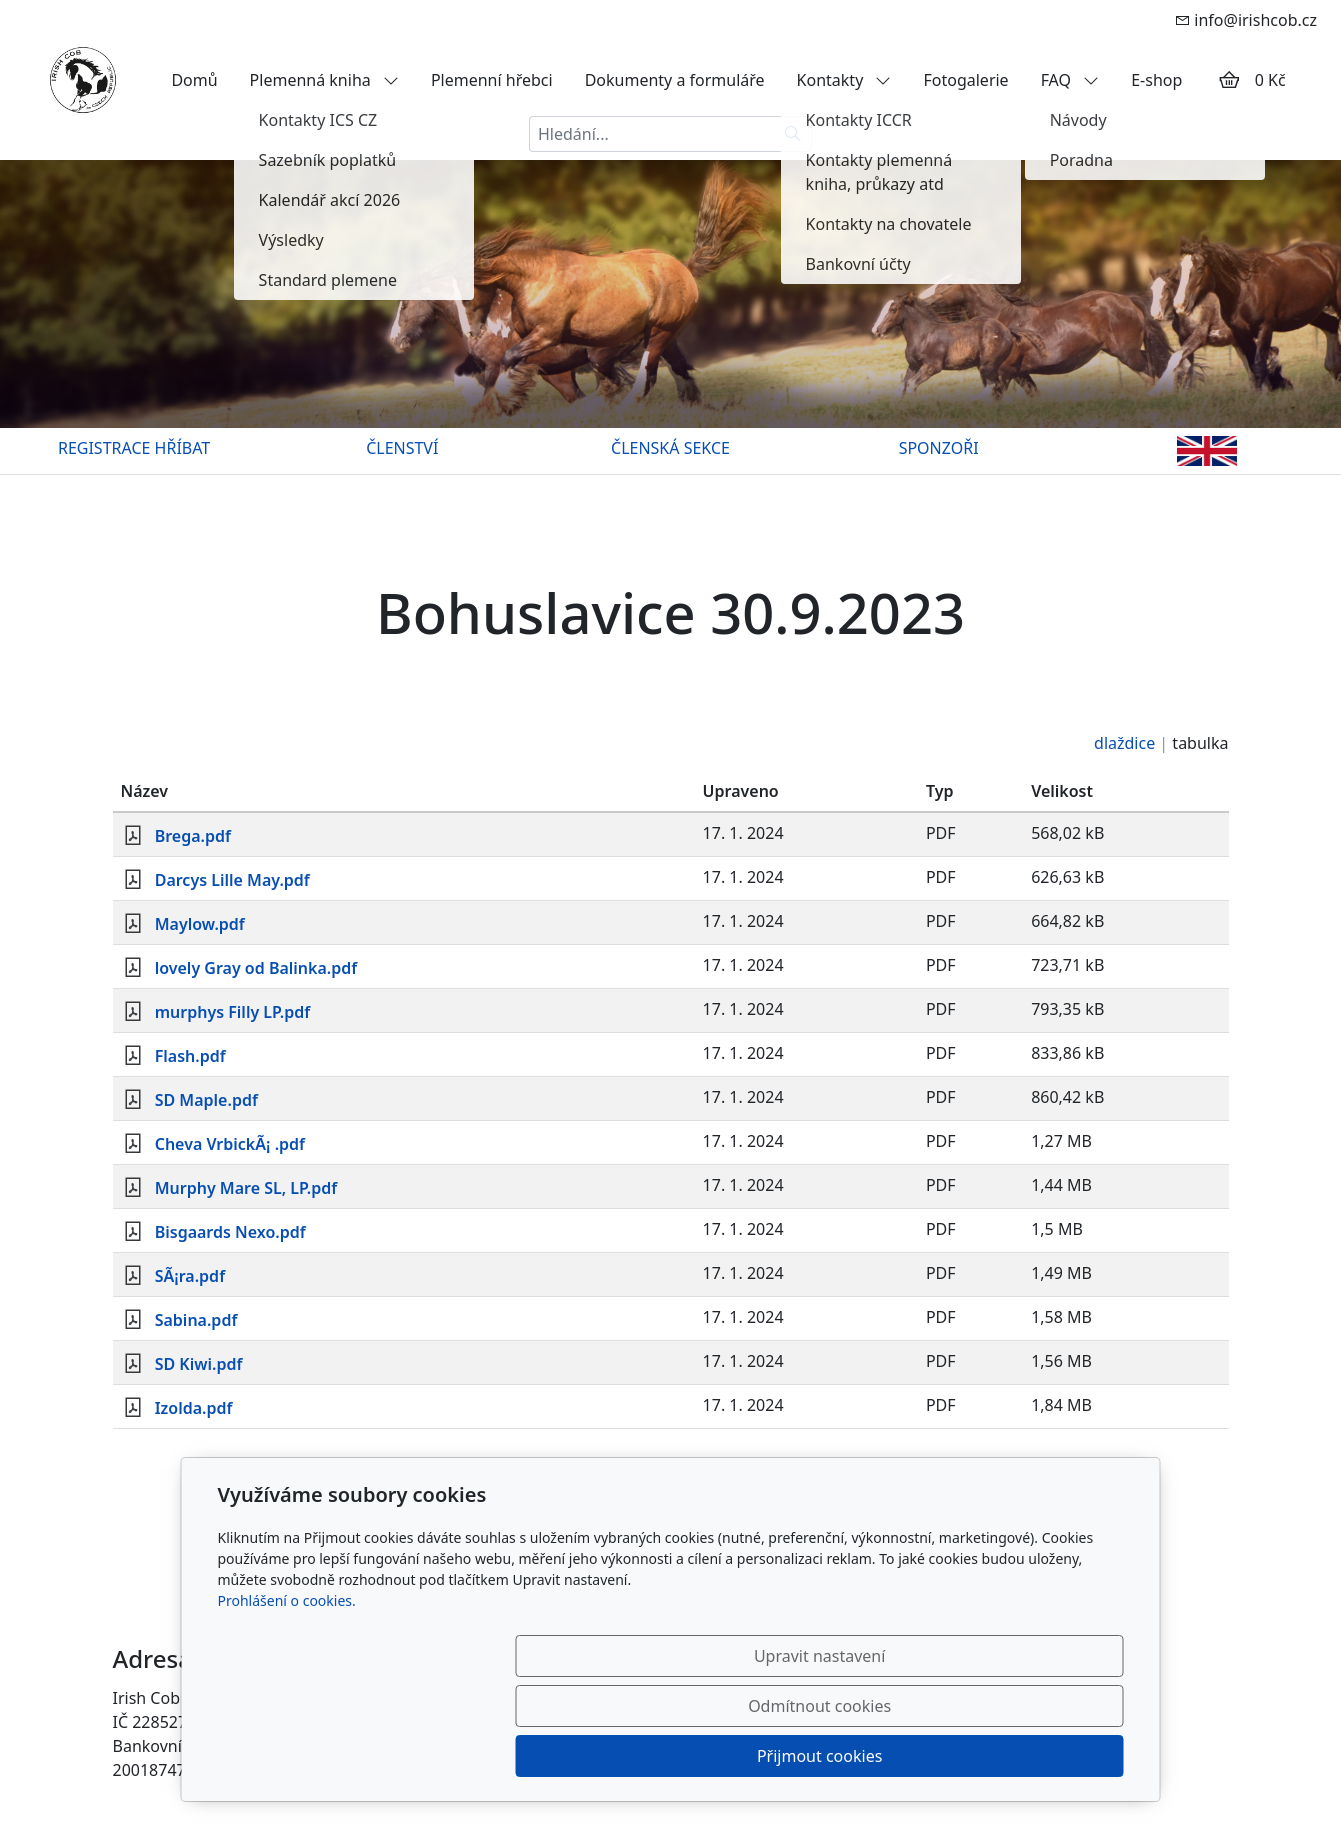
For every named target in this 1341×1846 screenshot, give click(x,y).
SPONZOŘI (939, 448)
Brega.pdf (193, 836)
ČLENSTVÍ (402, 448)
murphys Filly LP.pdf (233, 1012)
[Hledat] (793, 134)
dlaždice (1124, 743)
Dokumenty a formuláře (675, 80)
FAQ (1070, 80)
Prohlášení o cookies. (287, 1700)
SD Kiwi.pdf (199, 1364)
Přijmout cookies (1027, 1756)
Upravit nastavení (627, 1756)
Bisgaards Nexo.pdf (230, 1232)
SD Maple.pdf (206, 1100)
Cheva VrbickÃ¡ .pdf (230, 1144)
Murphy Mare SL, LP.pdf (246, 1188)
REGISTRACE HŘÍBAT (134, 448)
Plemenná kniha (324, 80)
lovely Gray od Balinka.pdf (256, 968)
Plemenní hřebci (492, 80)
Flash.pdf (190, 1056)
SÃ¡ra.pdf (190, 1276)
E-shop (1156, 80)
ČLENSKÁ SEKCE (670, 448)
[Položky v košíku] (1229, 80)
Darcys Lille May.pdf (232, 880)
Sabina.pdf (196, 1320)
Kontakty (844, 80)
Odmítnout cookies (827, 1756)
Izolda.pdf (194, 1408)
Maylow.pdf (200, 924)
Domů (194, 80)
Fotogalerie (965, 80)
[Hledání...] (652, 134)
